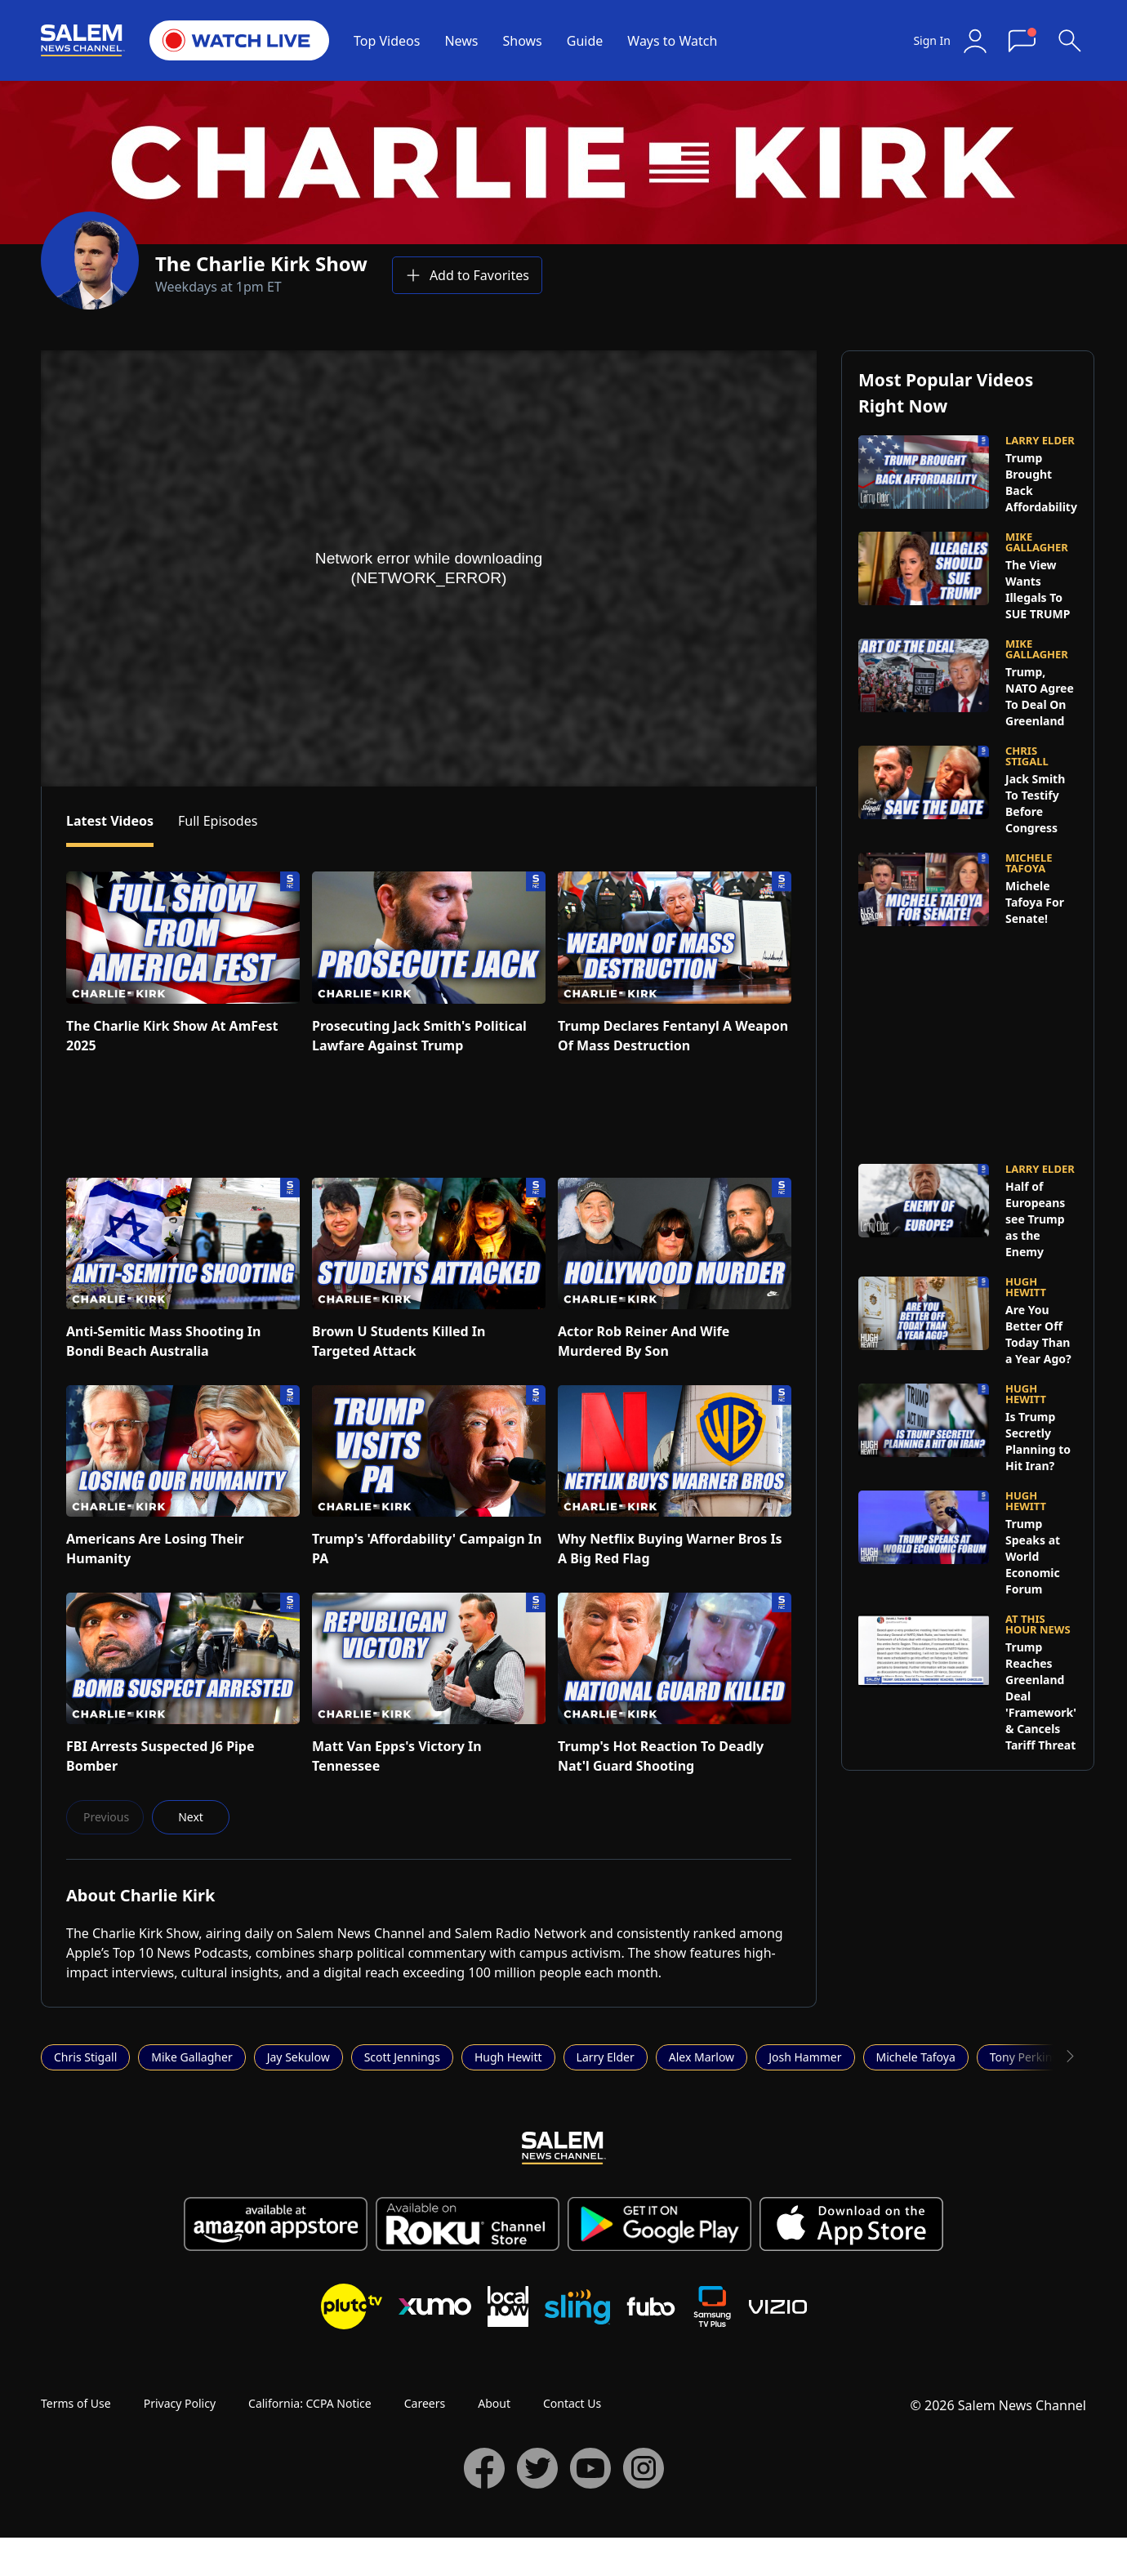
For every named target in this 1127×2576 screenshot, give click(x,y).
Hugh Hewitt (508, 2057)
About (494, 2403)
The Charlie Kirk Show (261, 263)
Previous (106, 1817)
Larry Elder (606, 2057)
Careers (424, 2403)
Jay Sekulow (298, 2057)
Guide (585, 41)
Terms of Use (76, 2403)
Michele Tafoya (916, 2057)
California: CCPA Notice (310, 2403)
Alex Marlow (701, 2057)
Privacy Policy (180, 2403)
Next (190, 1817)
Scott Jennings (402, 2057)
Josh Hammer (804, 2057)
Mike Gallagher (191, 2057)
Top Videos (387, 41)
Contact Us (572, 2403)
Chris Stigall (85, 2057)
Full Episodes (217, 821)
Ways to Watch (672, 41)
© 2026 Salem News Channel (998, 2405)
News (461, 41)
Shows (522, 41)
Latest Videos (110, 821)
